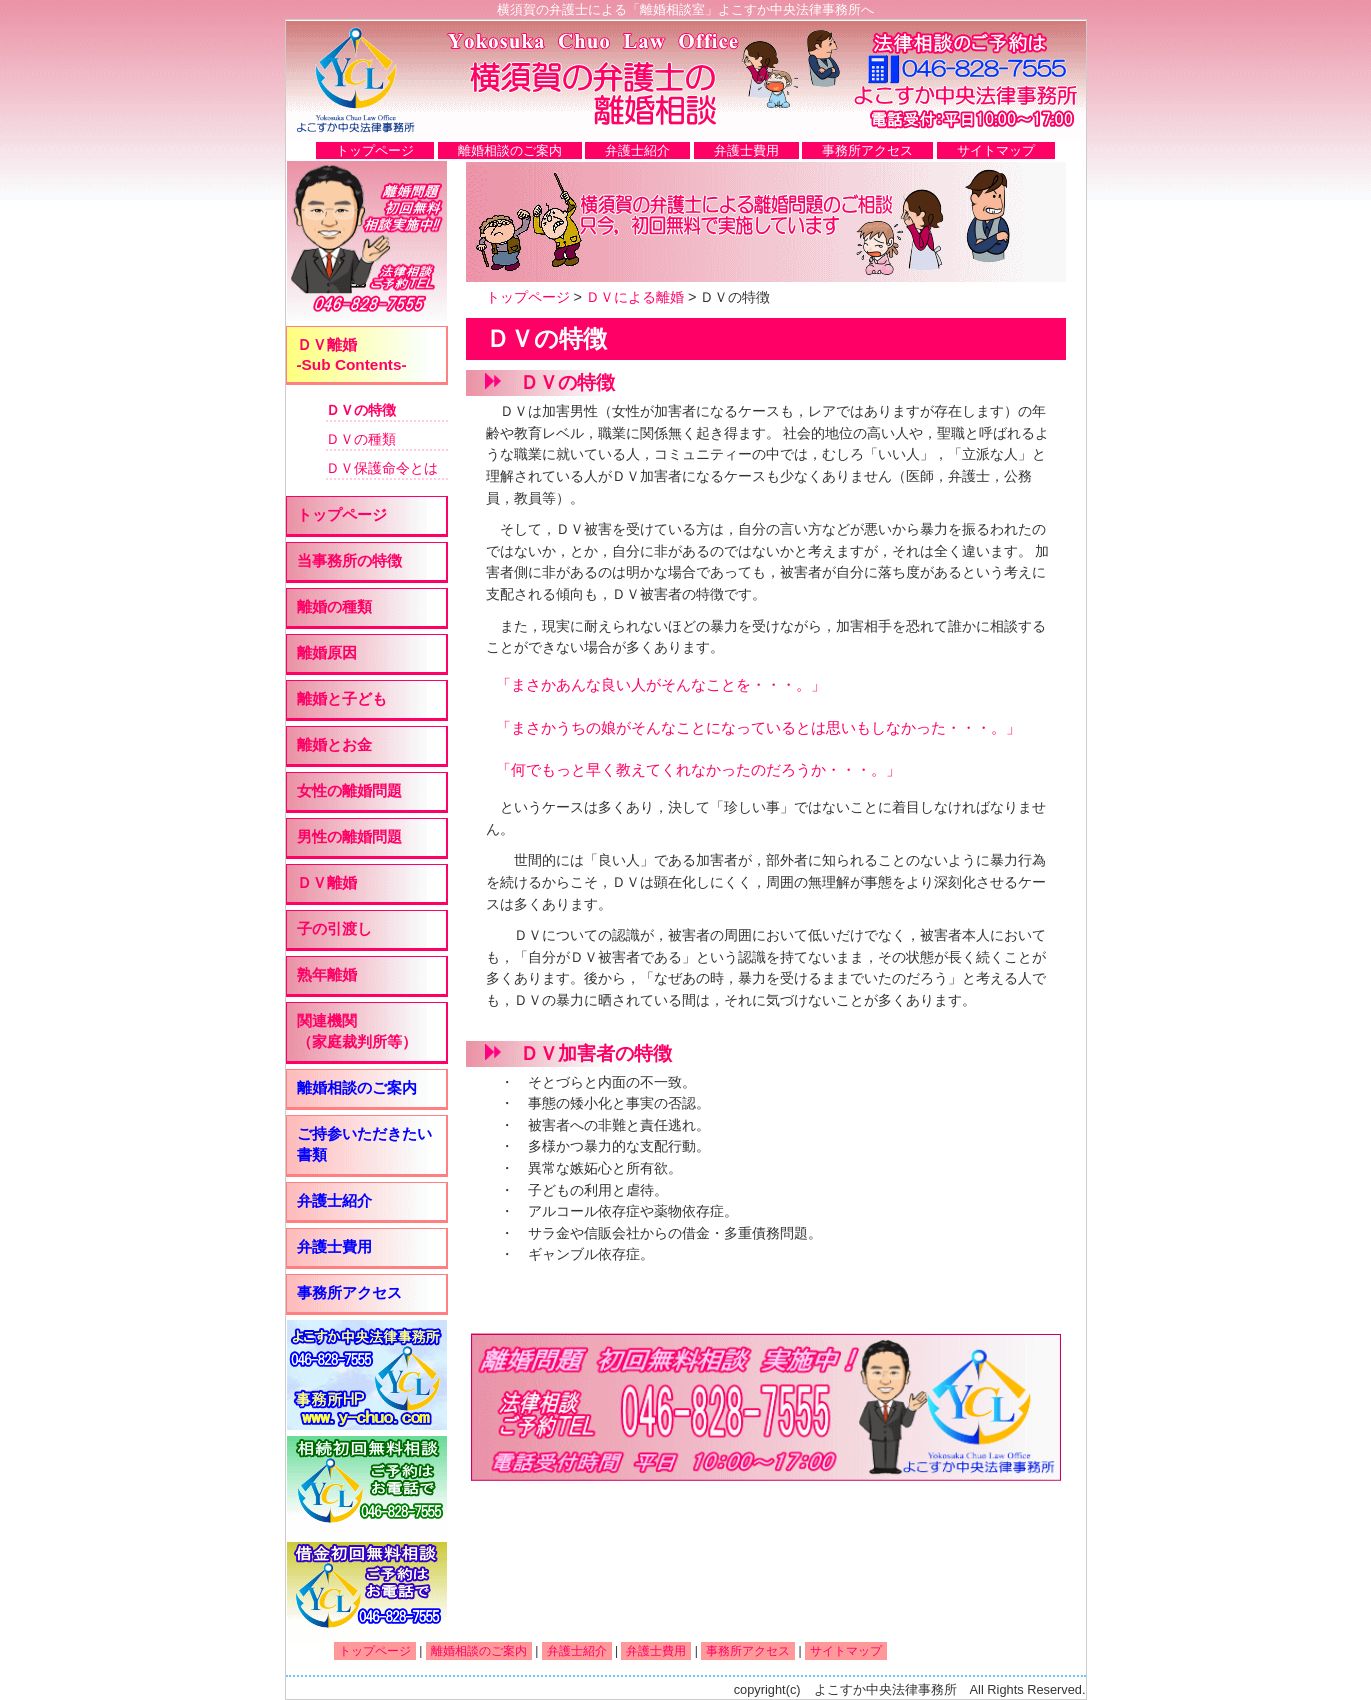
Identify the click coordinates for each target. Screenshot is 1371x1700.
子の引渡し (334, 928)
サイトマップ (996, 150)
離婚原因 (327, 652)
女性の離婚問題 (349, 790)
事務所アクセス (867, 150)
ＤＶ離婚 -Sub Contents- (352, 354)
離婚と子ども (342, 698)
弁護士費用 (746, 150)
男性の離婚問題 (349, 836)
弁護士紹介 (637, 150)
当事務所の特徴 (349, 560)
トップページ (375, 150)
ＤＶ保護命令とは (382, 468)
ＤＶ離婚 (327, 882)
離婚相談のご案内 (510, 150)
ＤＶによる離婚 (635, 297)
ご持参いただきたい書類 (364, 1144)
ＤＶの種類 (361, 439)
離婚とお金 (334, 744)
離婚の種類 (334, 606)
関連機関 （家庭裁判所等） (357, 1031)
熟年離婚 (327, 974)
